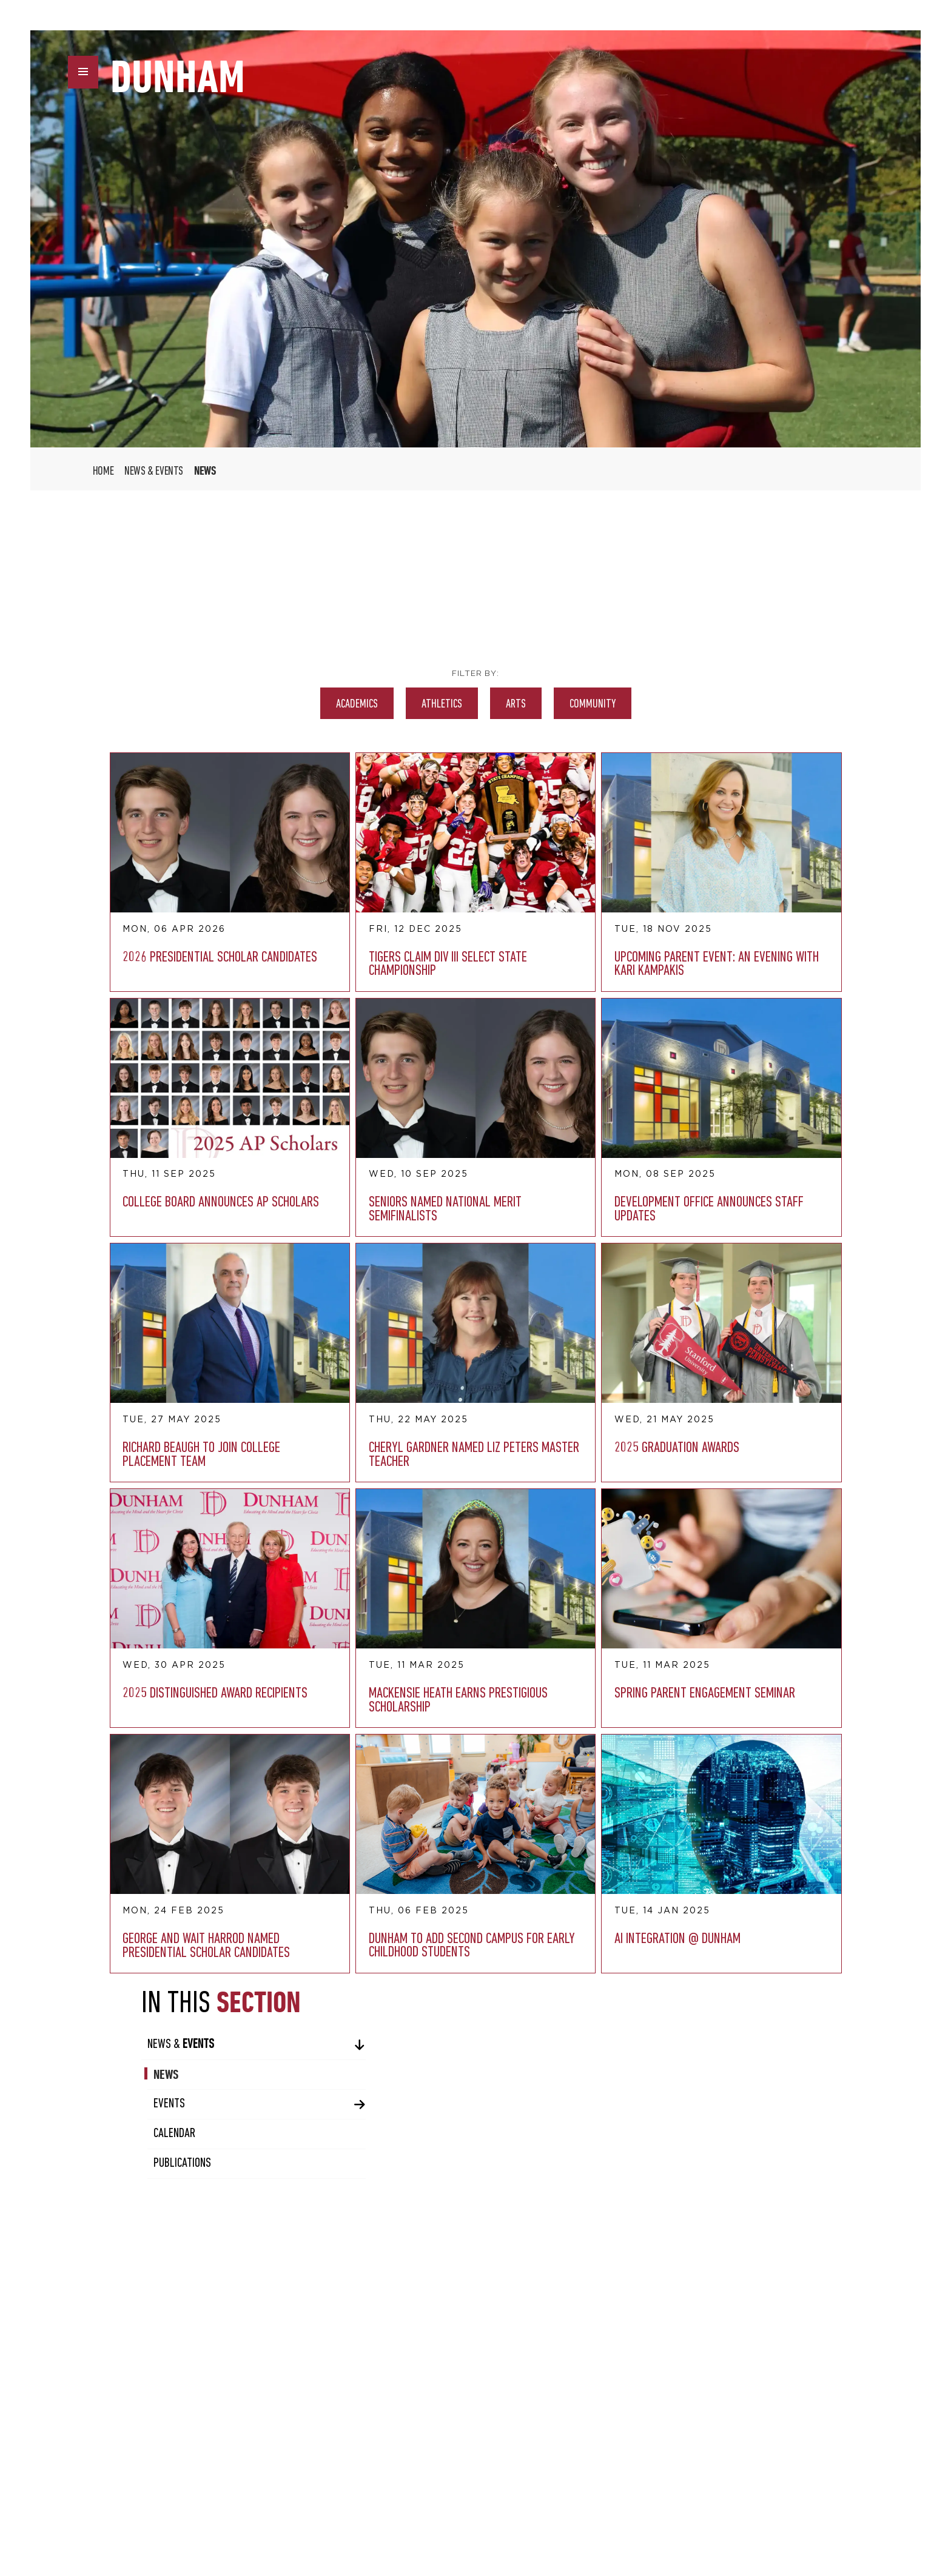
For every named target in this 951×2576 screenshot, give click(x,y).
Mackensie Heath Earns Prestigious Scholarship (397, 1284)
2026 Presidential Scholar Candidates (154, 897)
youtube (447, 2522)
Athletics (305, 704)
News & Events (153, 472)
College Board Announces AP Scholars (514, 897)
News (658, 636)
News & (673, 607)
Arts (379, 704)
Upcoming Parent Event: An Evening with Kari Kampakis (400, 904)
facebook (343, 2522)
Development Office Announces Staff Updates (276, 1094)
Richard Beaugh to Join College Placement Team (396, 1094)
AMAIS (858, 2519)
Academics (220, 704)
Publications (675, 726)
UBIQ (776, 2519)
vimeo (421, 2522)
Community (456, 704)
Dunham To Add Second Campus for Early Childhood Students (331, 1488)
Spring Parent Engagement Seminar (514, 1278)
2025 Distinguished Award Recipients (275, 1278)
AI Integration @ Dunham (459, 1468)
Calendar (667, 696)
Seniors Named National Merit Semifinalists (146, 1094)
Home (103, 472)
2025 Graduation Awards (151, 1271)
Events (661, 667)
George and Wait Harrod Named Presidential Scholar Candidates (211, 1489)
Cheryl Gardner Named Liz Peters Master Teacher (521, 1094)
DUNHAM (179, 78)
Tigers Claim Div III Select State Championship (276, 897)
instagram (395, 2522)
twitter (369, 2522)
